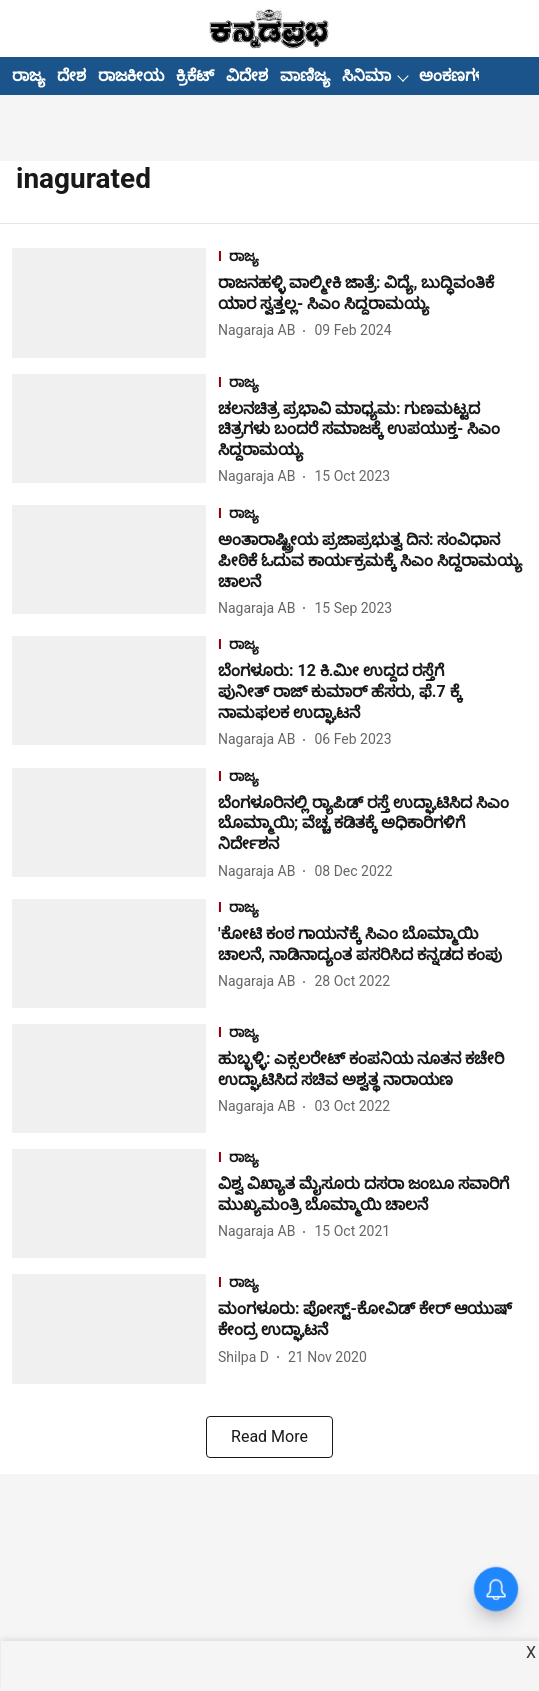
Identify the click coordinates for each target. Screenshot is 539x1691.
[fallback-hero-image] (115, 302)
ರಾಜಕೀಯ (131, 75)
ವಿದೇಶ (247, 75)
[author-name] (260, 330)
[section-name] (372, 258)
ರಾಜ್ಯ (28, 75)
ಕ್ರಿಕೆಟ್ (195, 75)
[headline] (372, 294)
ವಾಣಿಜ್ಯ (305, 75)
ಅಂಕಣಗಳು (455, 75)
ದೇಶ (71, 75)
